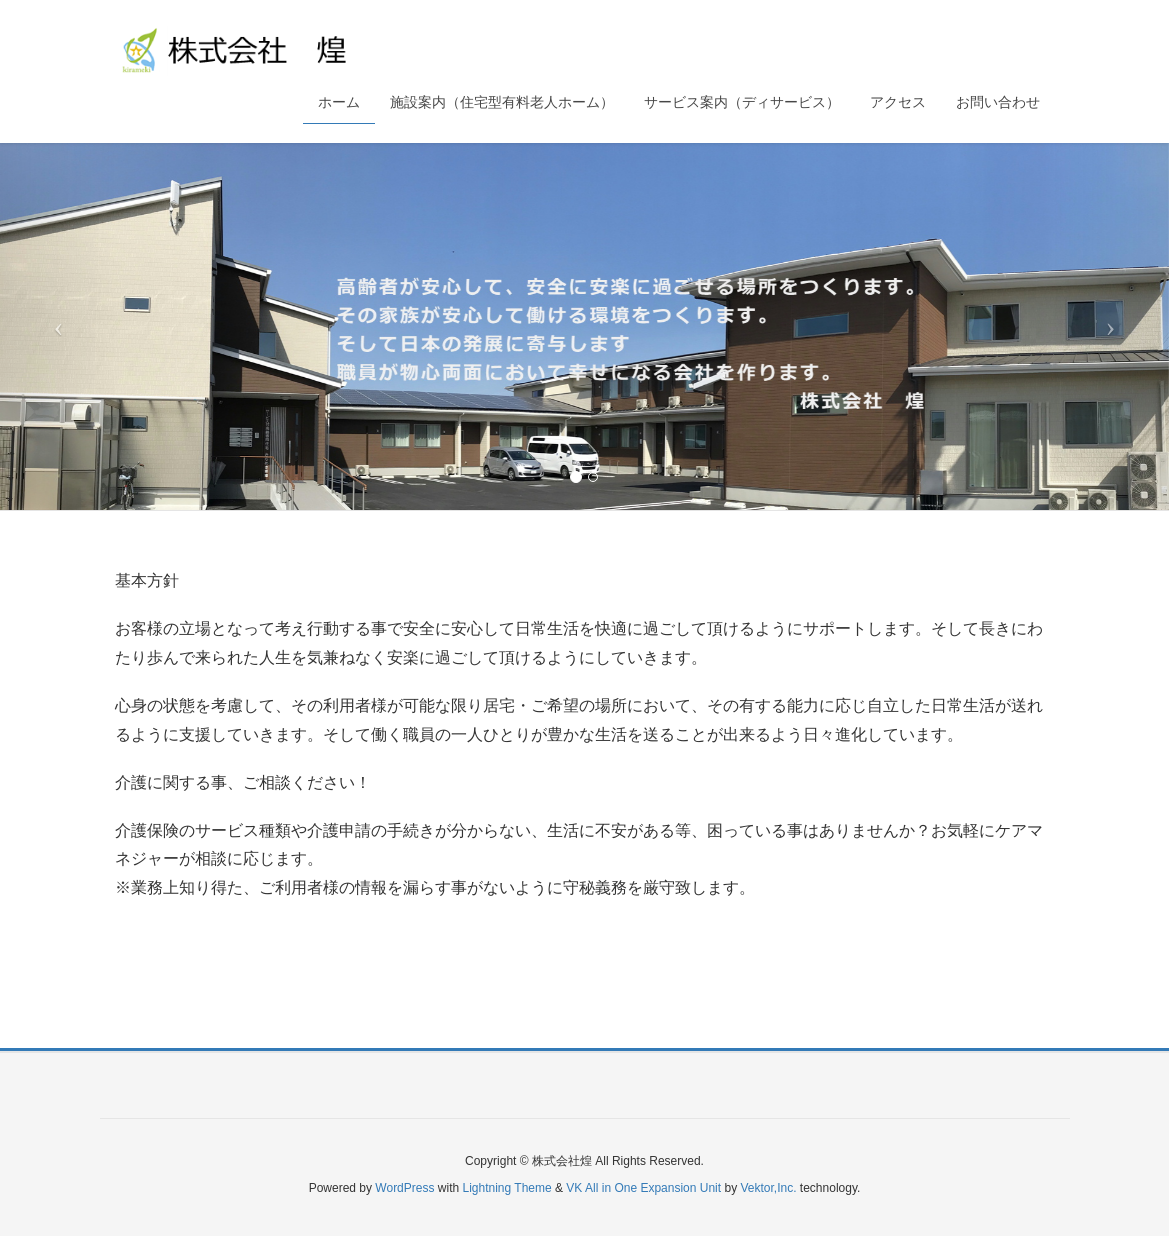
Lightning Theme (507, 1188)
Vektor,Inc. (768, 1188)
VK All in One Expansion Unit (643, 1188)
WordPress (404, 1188)
